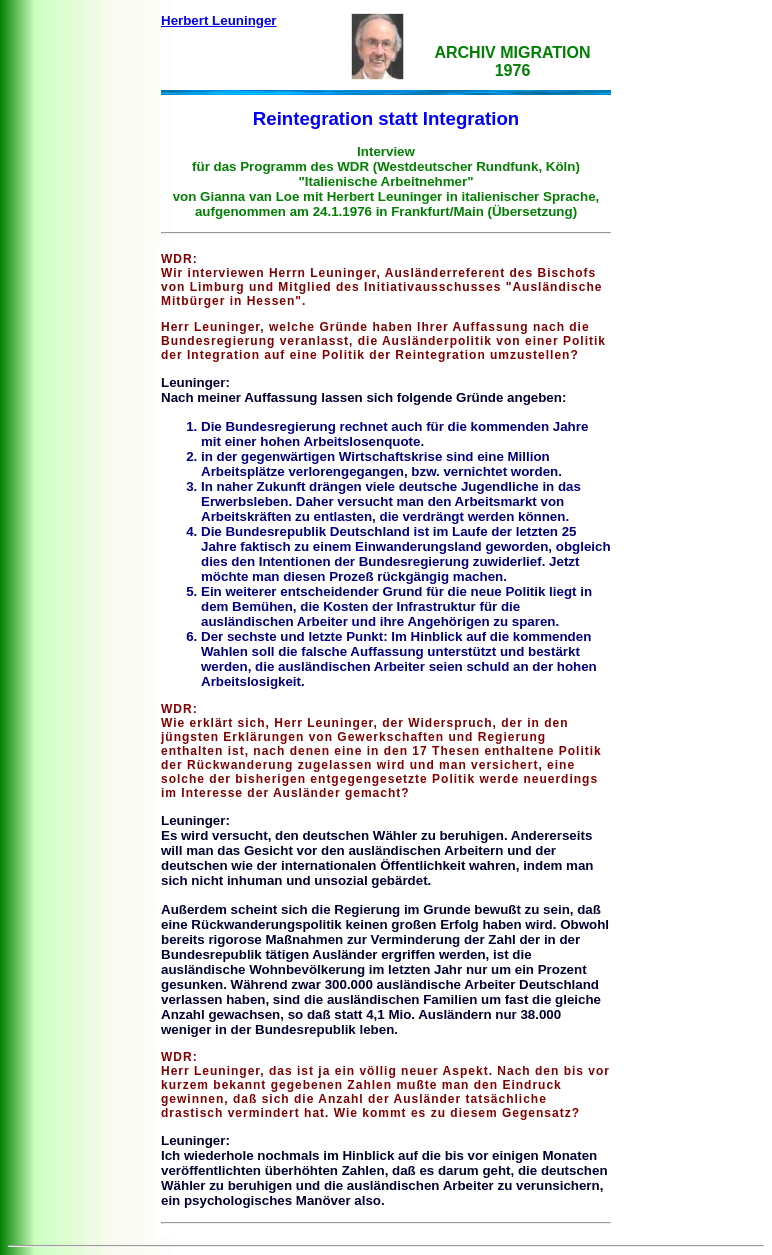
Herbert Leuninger (219, 20)
